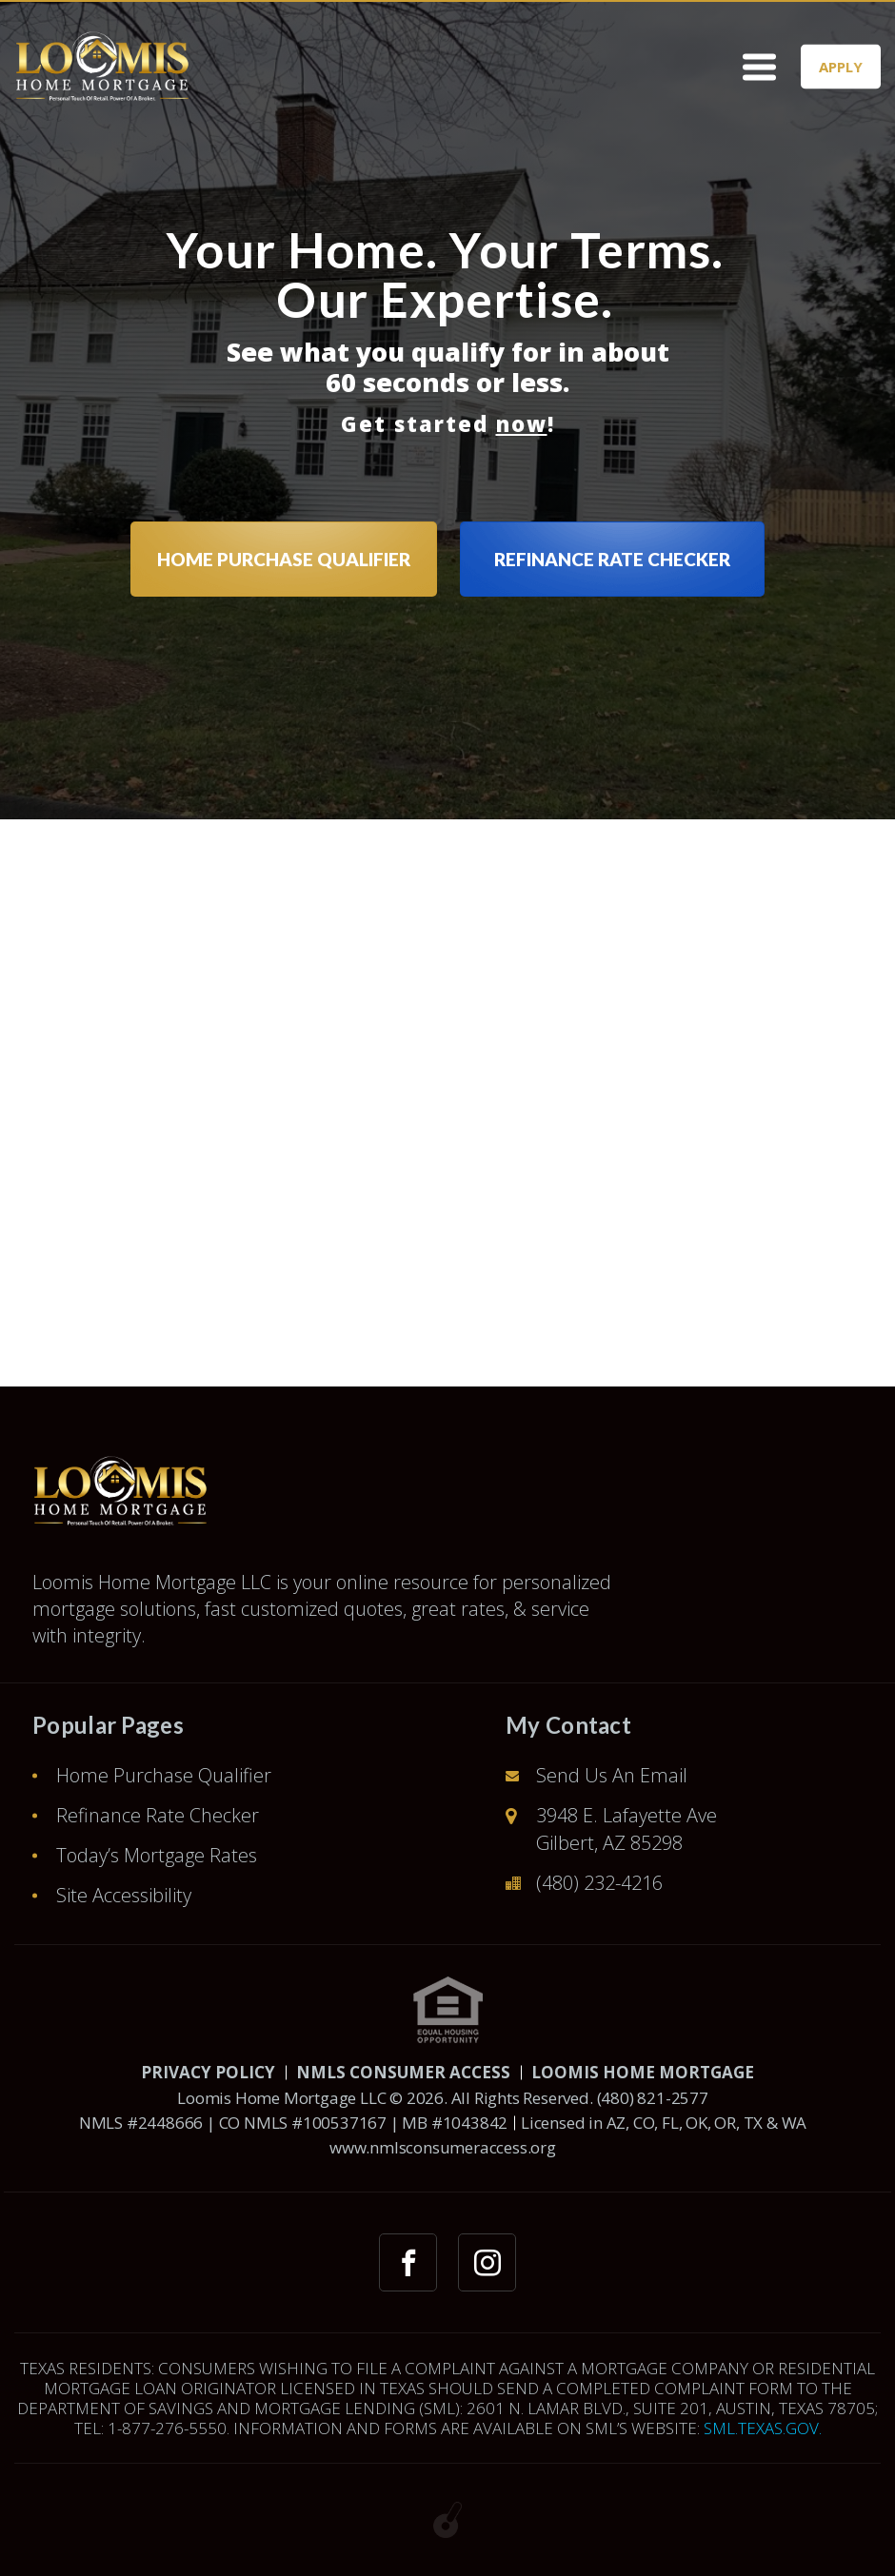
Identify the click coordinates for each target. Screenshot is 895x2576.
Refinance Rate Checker (157, 1815)
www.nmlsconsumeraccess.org (442, 2147)
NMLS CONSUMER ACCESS (403, 2072)
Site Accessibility (123, 1895)
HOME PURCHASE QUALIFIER (283, 559)
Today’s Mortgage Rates (156, 1855)
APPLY (841, 65)
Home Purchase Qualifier (163, 1775)
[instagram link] (487, 2262)
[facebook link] (408, 2262)
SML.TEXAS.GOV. (763, 2428)
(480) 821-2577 (652, 2098)
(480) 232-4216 (599, 1883)
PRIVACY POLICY (208, 2072)
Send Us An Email (611, 1775)
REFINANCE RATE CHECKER (612, 559)
